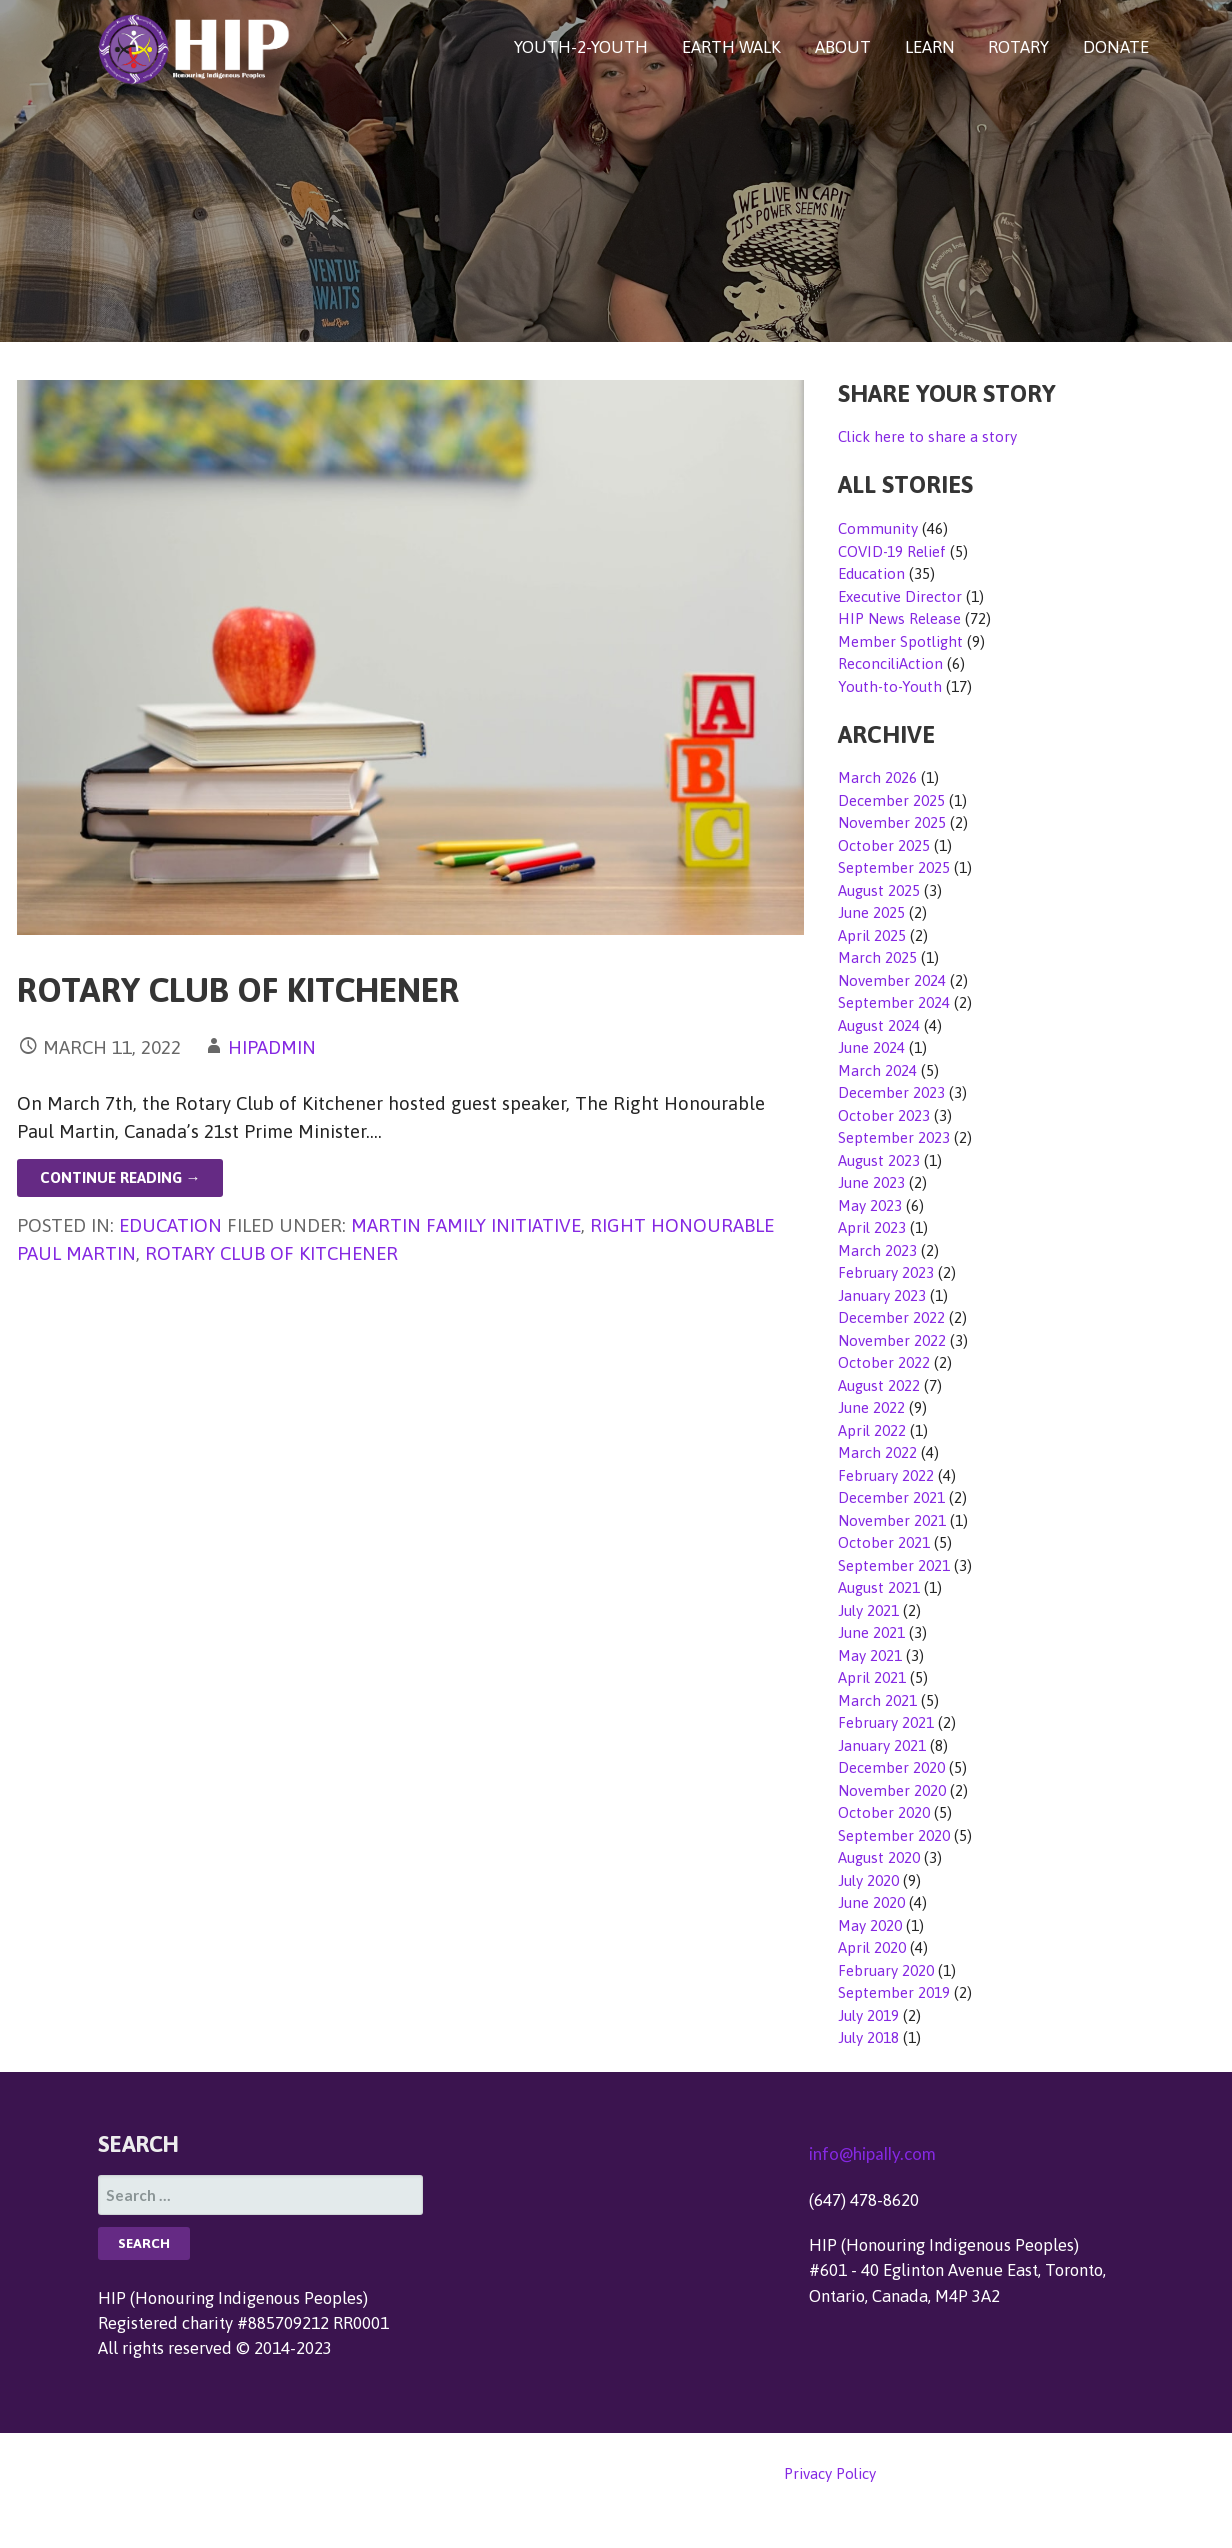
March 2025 (877, 957)
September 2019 (894, 1992)
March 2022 (877, 1452)
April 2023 (872, 1227)
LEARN (930, 47)
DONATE (1116, 47)
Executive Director (900, 596)
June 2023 (871, 1182)
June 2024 (871, 1047)
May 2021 (870, 1655)
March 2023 (877, 1250)
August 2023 (879, 1160)
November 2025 (892, 822)
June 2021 (871, 1632)
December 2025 (891, 800)
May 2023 (870, 1205)
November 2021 (892, 1520)
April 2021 (872, 1677)
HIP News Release (899, 618)
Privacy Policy (830, 2473)
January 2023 (882, 1295)
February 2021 (886, 1722)
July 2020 (868, 1880)
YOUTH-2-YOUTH (581, 47)
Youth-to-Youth (890, 686)
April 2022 (872, 1430)
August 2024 (879, 1025)
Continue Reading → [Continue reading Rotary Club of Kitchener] (120, 1177)
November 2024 (892, 980)
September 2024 (894, 1002)
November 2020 (892, 1790)
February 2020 (886, 1970)
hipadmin (272, 1047)
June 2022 (871, 1407)
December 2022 (891, 1317)
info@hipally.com (872, 2153)
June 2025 (871, 912)
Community (878, 528)
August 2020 (879, 1857)
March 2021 (877, 1700)
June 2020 (871, 1902)
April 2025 (872, 935)
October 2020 (884, 1812)
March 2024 (877, 1070)
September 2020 (894, 1835)
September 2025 (894, 867)
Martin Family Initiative (466, 1225)
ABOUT (843, 47)
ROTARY (1018, 47)
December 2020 (891, 1767)
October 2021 (884, 1542)
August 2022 (879, 1385)
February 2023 (886, 1272)
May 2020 (870, 1925)
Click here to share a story (927, 436)
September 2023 (894, 1137)
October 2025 (884, 845)
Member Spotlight (900, 641)
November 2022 (892, 1340)
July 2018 (868, 2037)
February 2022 (886, 1475)
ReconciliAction (890, 663)
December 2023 (891, 1092)
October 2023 (884, 1115)
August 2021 (879, 1587)
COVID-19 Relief (892, 551)
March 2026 (877, 777)
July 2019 (868, 2015)
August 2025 (879, 890)
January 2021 (882, 1745)
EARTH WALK (731, 47)
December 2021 (891, 1497)
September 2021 (894, 1565)
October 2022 (884, 1362)
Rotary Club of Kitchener (238, 989)
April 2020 (872, 1947)
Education (170, 1225)
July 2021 (868, 1610)
